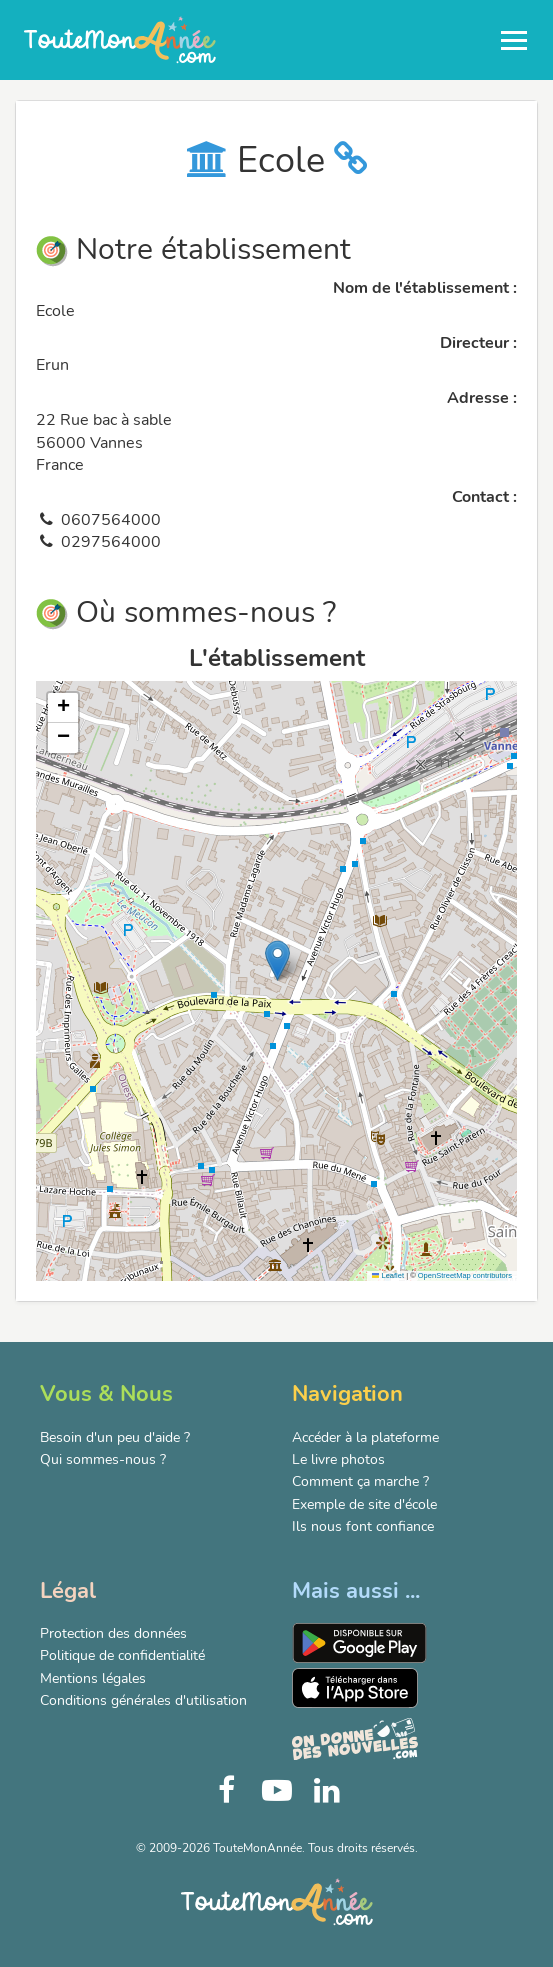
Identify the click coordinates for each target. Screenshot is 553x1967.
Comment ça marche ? (360, 1481)
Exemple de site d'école (364, 1504)
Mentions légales (93, 1678)
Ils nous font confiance (363, 1526)
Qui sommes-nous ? (103, 1459)
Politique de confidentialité (122, 1655)
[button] (277, 960)
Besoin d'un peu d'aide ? (115, 1437)
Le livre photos (338, 1459)
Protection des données (113, 1633)
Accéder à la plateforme (365, 1437)
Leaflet (388, 1275)
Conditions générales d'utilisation (143, 1700)
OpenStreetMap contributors (465, 1275)
